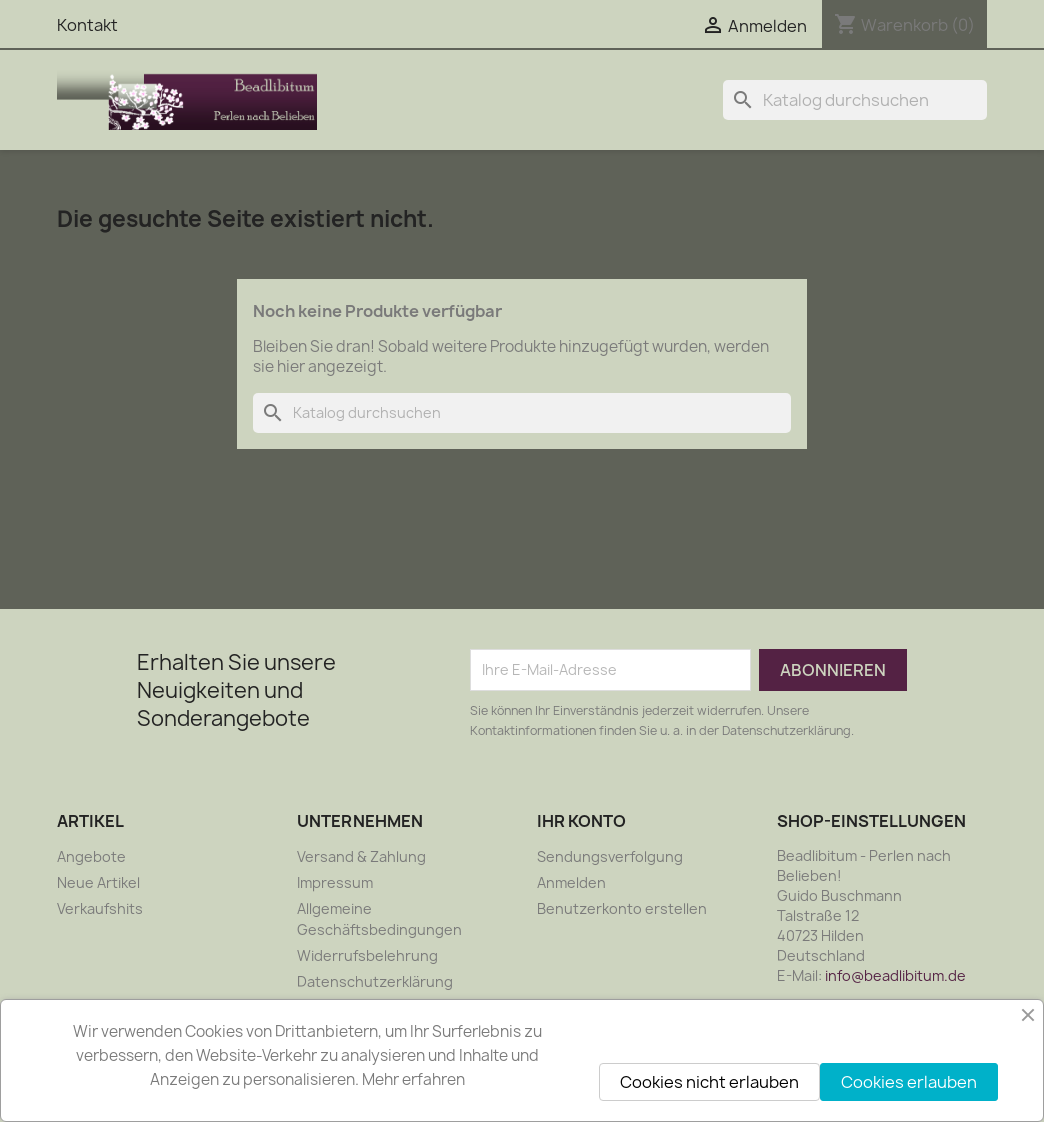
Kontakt (87, 25)
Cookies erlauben (909, 1082)
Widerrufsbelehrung (367, 955)
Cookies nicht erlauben (709, 1082)
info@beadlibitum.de (895, 975)
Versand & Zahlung (361, 856)
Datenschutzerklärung (375, 981)
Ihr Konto (581, 821)
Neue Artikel (98, 882)
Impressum (335, 882)
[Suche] (855, 100)
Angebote (91, 856)
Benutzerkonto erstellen (622, 908)
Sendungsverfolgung (610, 856)
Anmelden (571, 882)
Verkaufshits (100, 908)
